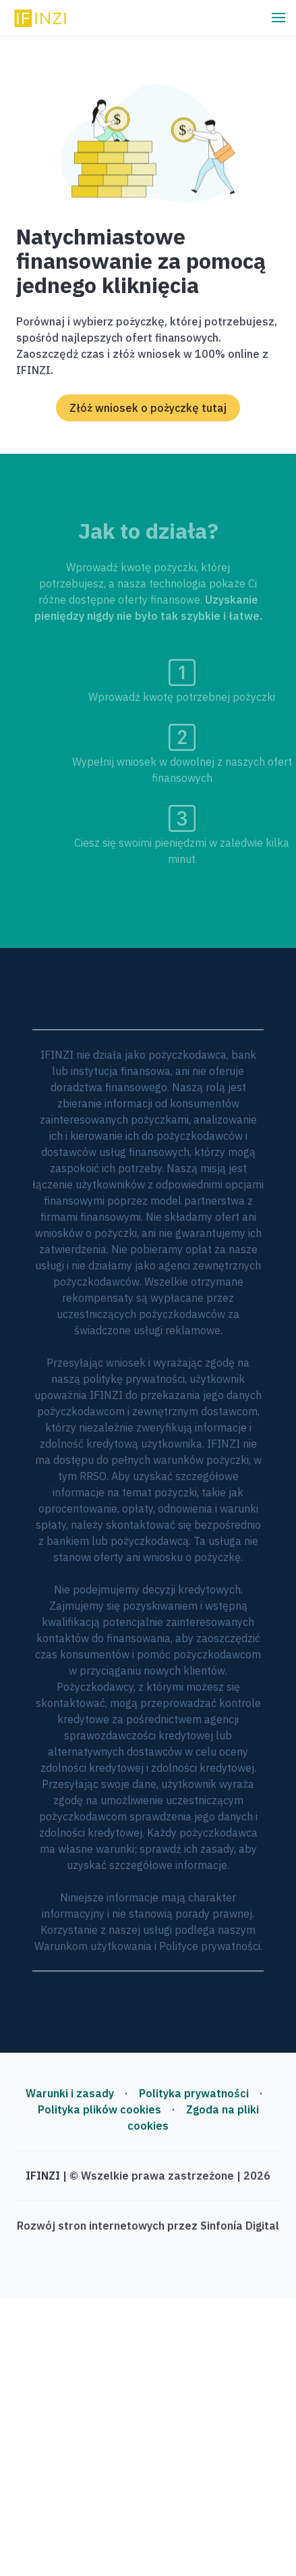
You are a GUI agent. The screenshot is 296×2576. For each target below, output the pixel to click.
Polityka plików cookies (99, 2109)
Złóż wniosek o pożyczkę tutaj (148, 408)
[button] (278, 17)
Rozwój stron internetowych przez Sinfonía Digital (148, 2225)
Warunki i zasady (70, 2093)
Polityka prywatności (194, 2093)
